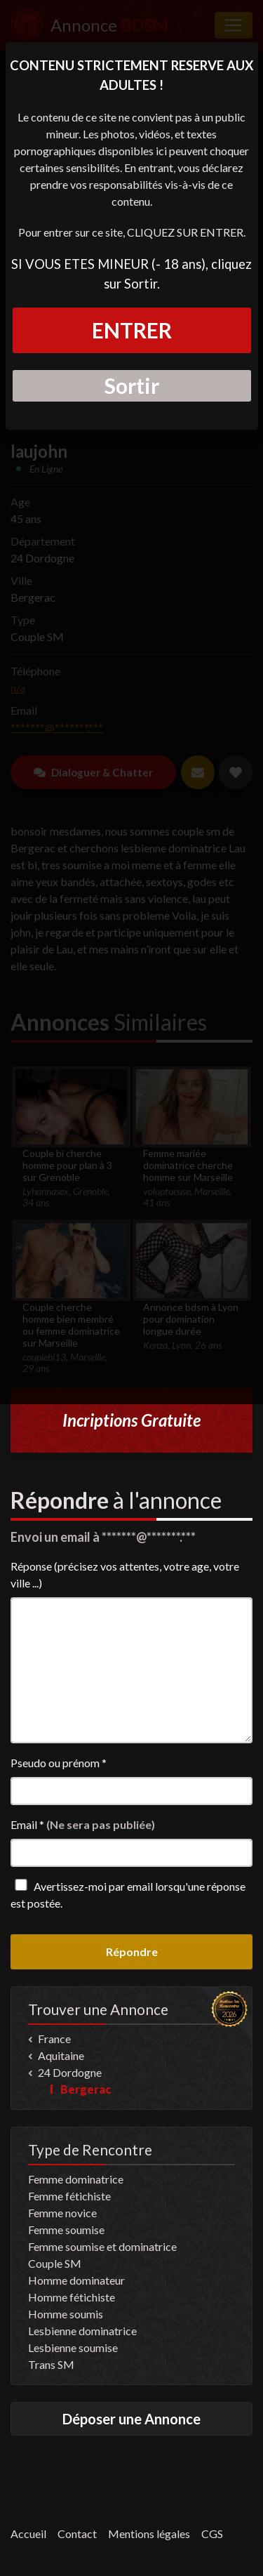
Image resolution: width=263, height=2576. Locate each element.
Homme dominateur (76, 2280)
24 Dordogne (70, 2072)
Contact (77, 2533)
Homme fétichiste (71, 2297)
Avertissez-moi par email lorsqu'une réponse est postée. (128, 1894)
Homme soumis (65, 2313)
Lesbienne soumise (73, 2347)
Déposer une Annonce (131, 2418)
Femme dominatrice (75, 2179)
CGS (212, 2533)
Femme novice (62, 2212)
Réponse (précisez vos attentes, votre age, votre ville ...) (125, 1574)
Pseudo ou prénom (59, 1762)
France (54, 2038)
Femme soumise (66, 2229)
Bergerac (85, 2089)
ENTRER (132, 330)
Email (83, 1824)
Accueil (28, 2533)
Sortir (131, 385)
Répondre (132, 1951)
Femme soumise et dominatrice (102, 2246)
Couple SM (54, 2263)
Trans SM (51, 2364)
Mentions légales (149, 2533)
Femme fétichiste (69, 2195)
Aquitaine (61, 2055)
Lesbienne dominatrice (82, 2330)
